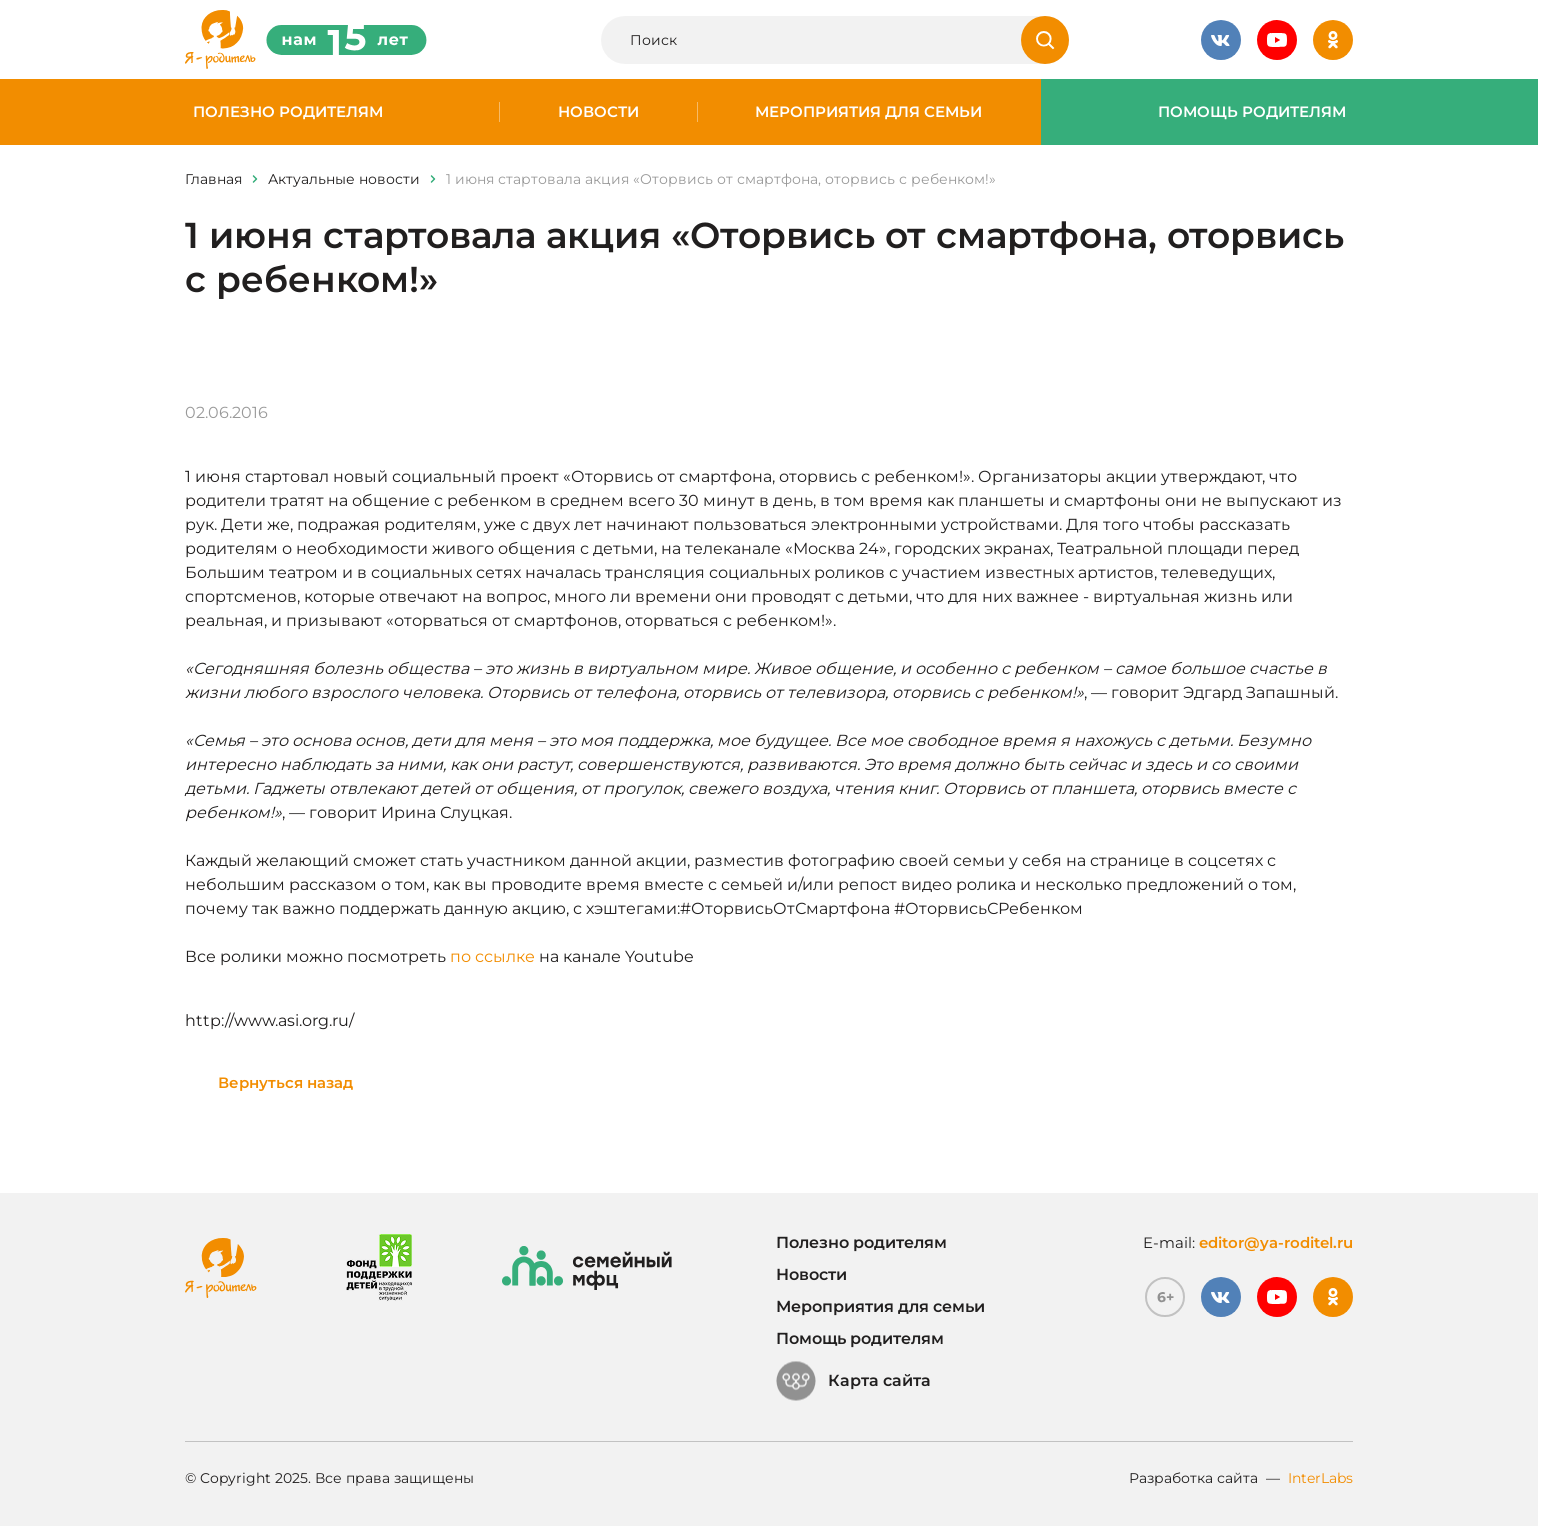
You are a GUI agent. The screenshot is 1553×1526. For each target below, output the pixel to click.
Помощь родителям (1252, 112)
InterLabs (1320, 1478)
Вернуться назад (285, 1082)
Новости (598, 112)
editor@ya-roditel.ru (1276, 1242)
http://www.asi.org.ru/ (269, 1020)
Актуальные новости (344, 179)
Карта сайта (853, 1381)
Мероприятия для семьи (868, 112)
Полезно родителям (288, 112)
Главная (213, 179)
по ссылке (492, 956)
